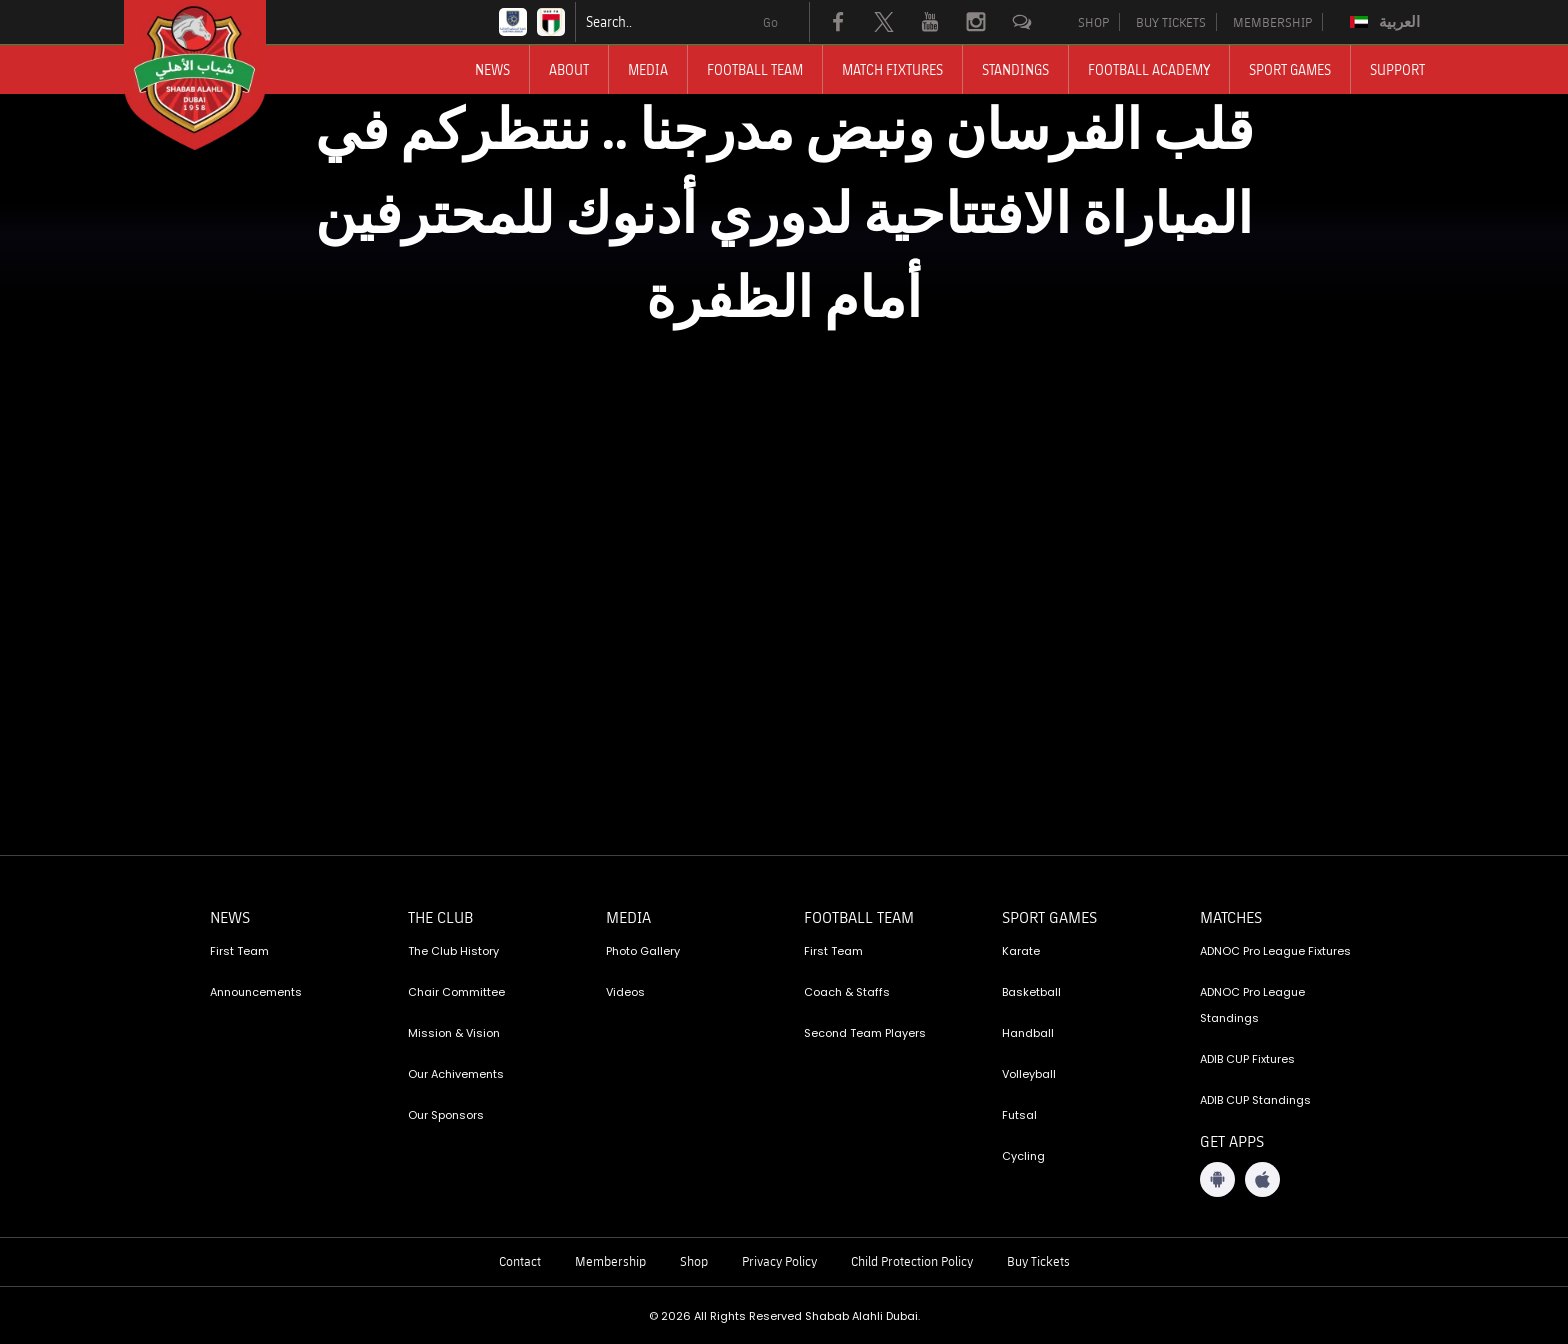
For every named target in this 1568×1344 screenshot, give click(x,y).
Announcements (256, 992)
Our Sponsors (446, 1115)
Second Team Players (865, 1033)
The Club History (453, 951)
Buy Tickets (1038, 1261)
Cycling (1023, 1156)
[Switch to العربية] (1387, 22)
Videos (625, 992)
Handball (1028, 1033)
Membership (610, 1261)
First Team (239, 951)
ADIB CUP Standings (1255, 1100)
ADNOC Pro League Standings (1252, 1005)
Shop (694, 1261)
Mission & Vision (454, 1033)
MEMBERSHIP (1272, 22)
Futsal (1019, 1115)
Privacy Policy (779, 1261)
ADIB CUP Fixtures (1247, 1059)
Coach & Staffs (847, 992)
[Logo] (213, 75)
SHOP (1093, 22)
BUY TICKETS (1171, 22)
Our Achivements (456, 1074)
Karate (1021, 951)
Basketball (1031, 992)
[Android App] (1217, 1179)
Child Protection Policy (912, 1261)
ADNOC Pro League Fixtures (1275, 951)
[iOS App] (1262, 1179)
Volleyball (1029, 1074)
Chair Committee (456, 992)
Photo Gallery (643, 951)
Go (770, 22)
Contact (520, 1261)
